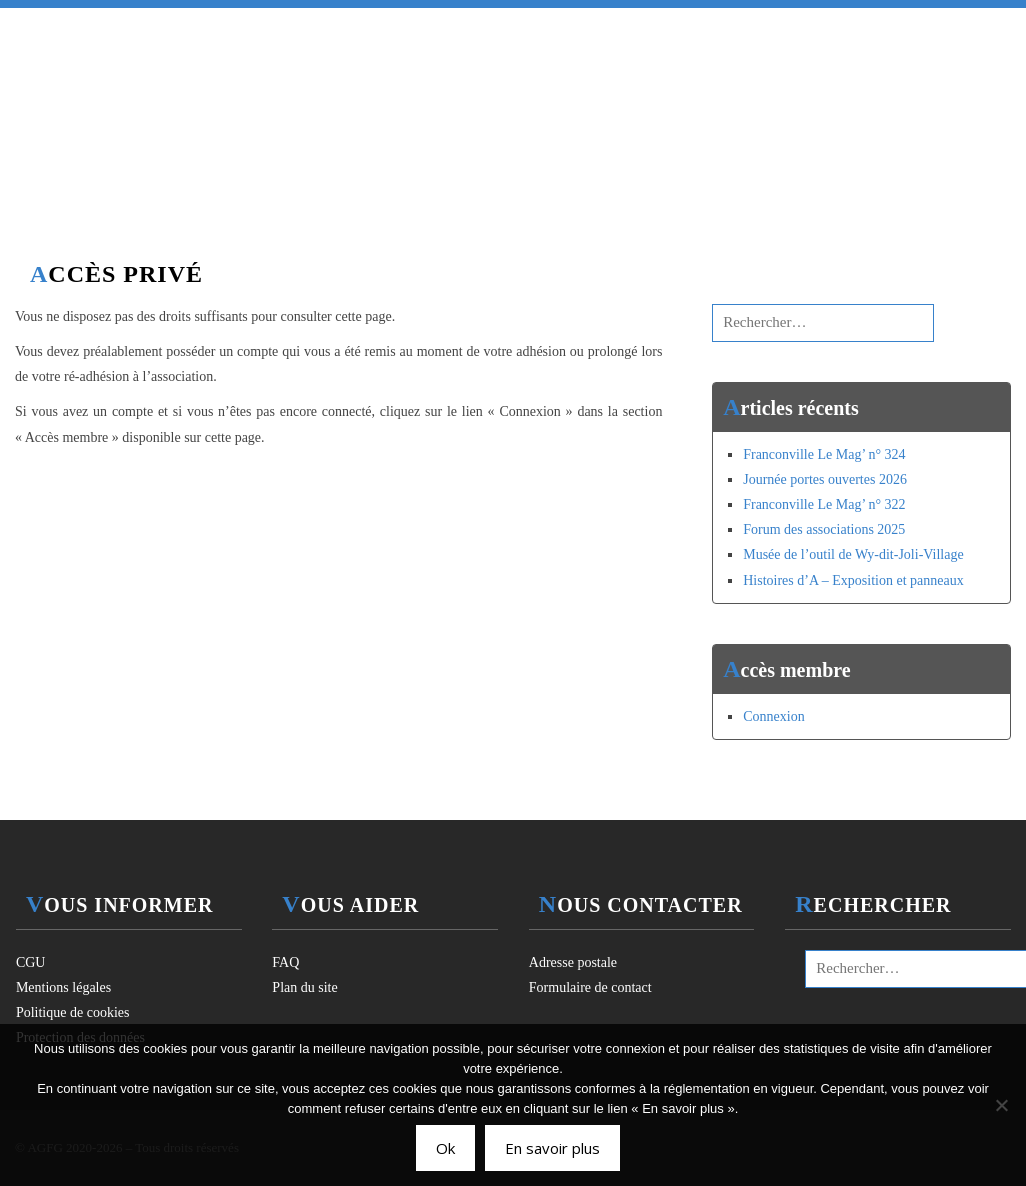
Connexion (773, 716)
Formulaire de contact (590, 987)
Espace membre (822, 27)
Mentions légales (63, 987)
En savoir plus (552, 1148)
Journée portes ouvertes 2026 (825, 479)
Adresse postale (573, 962)
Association (392, 27)
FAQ (285, 962)
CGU (31, 962)
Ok (445, 1148)
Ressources (664, 27)
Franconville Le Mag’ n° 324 (824, 454)
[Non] (1001, 1105)
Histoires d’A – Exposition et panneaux (853, 580)
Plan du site (304, 987)
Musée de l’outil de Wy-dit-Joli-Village (853, 554)
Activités (529, 27)
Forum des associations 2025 (824, 529)
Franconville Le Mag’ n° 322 (824, 504)
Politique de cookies (73, 1012)
